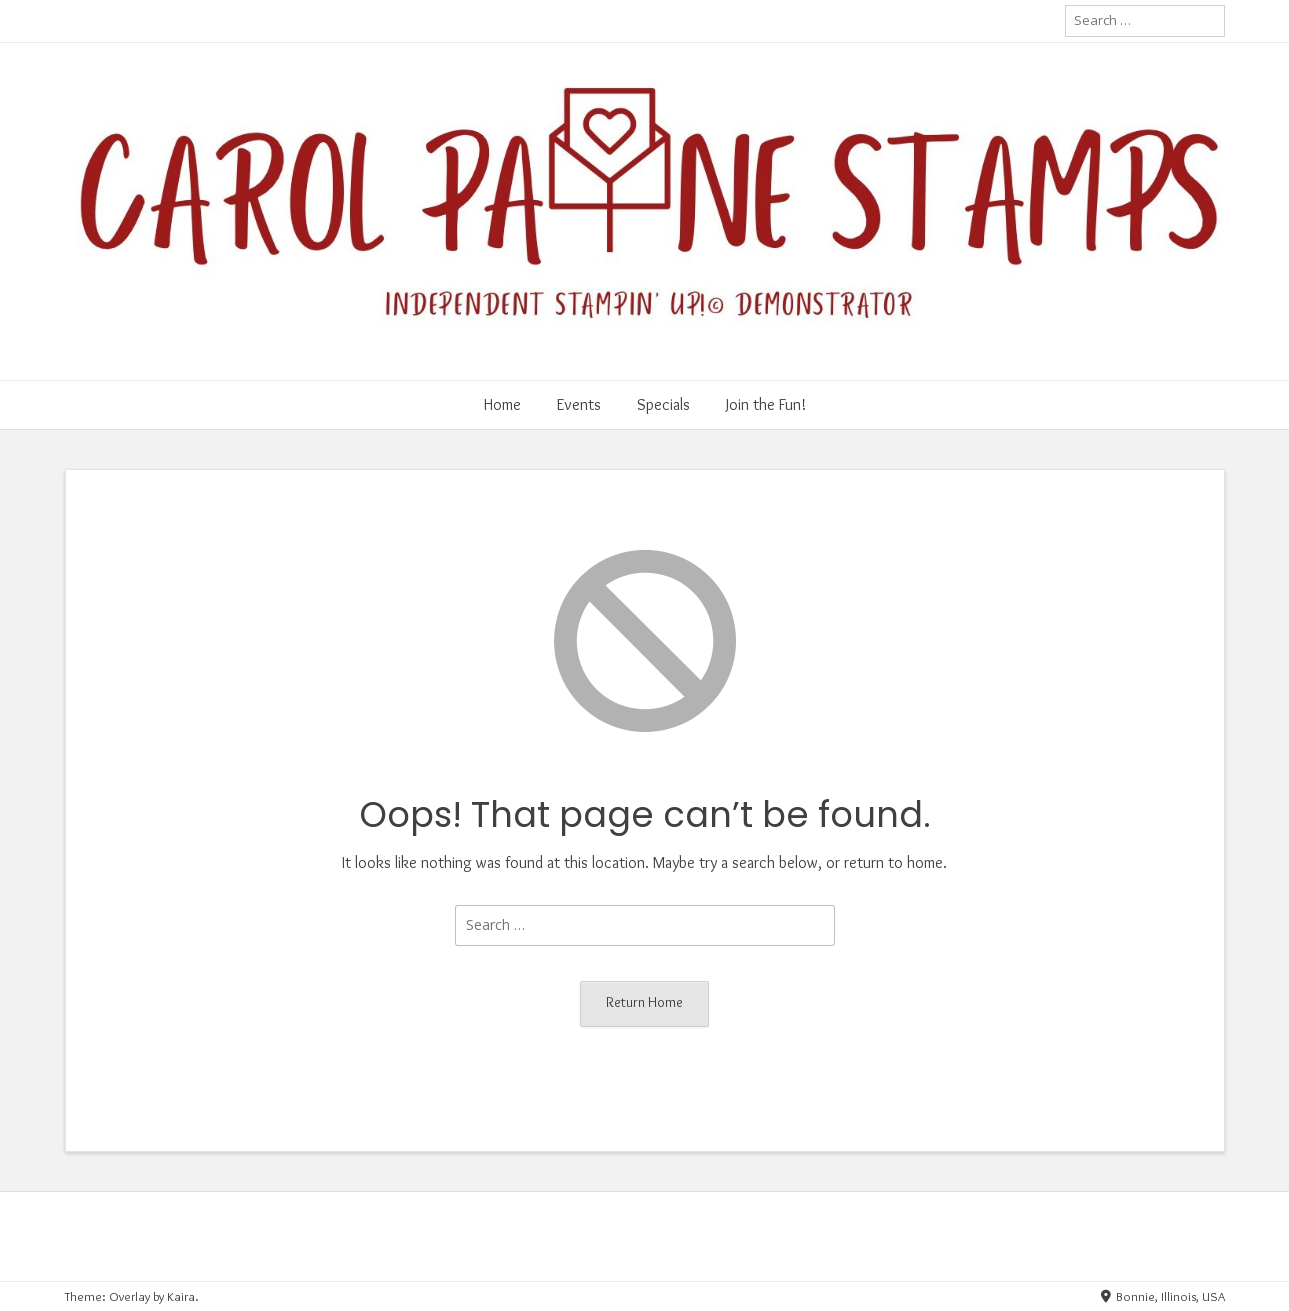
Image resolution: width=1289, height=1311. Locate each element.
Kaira (181, 1296)
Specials (663, 404)
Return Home (644, 1002)
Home (502, 404)
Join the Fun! (766, 404)
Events (579, 404)
